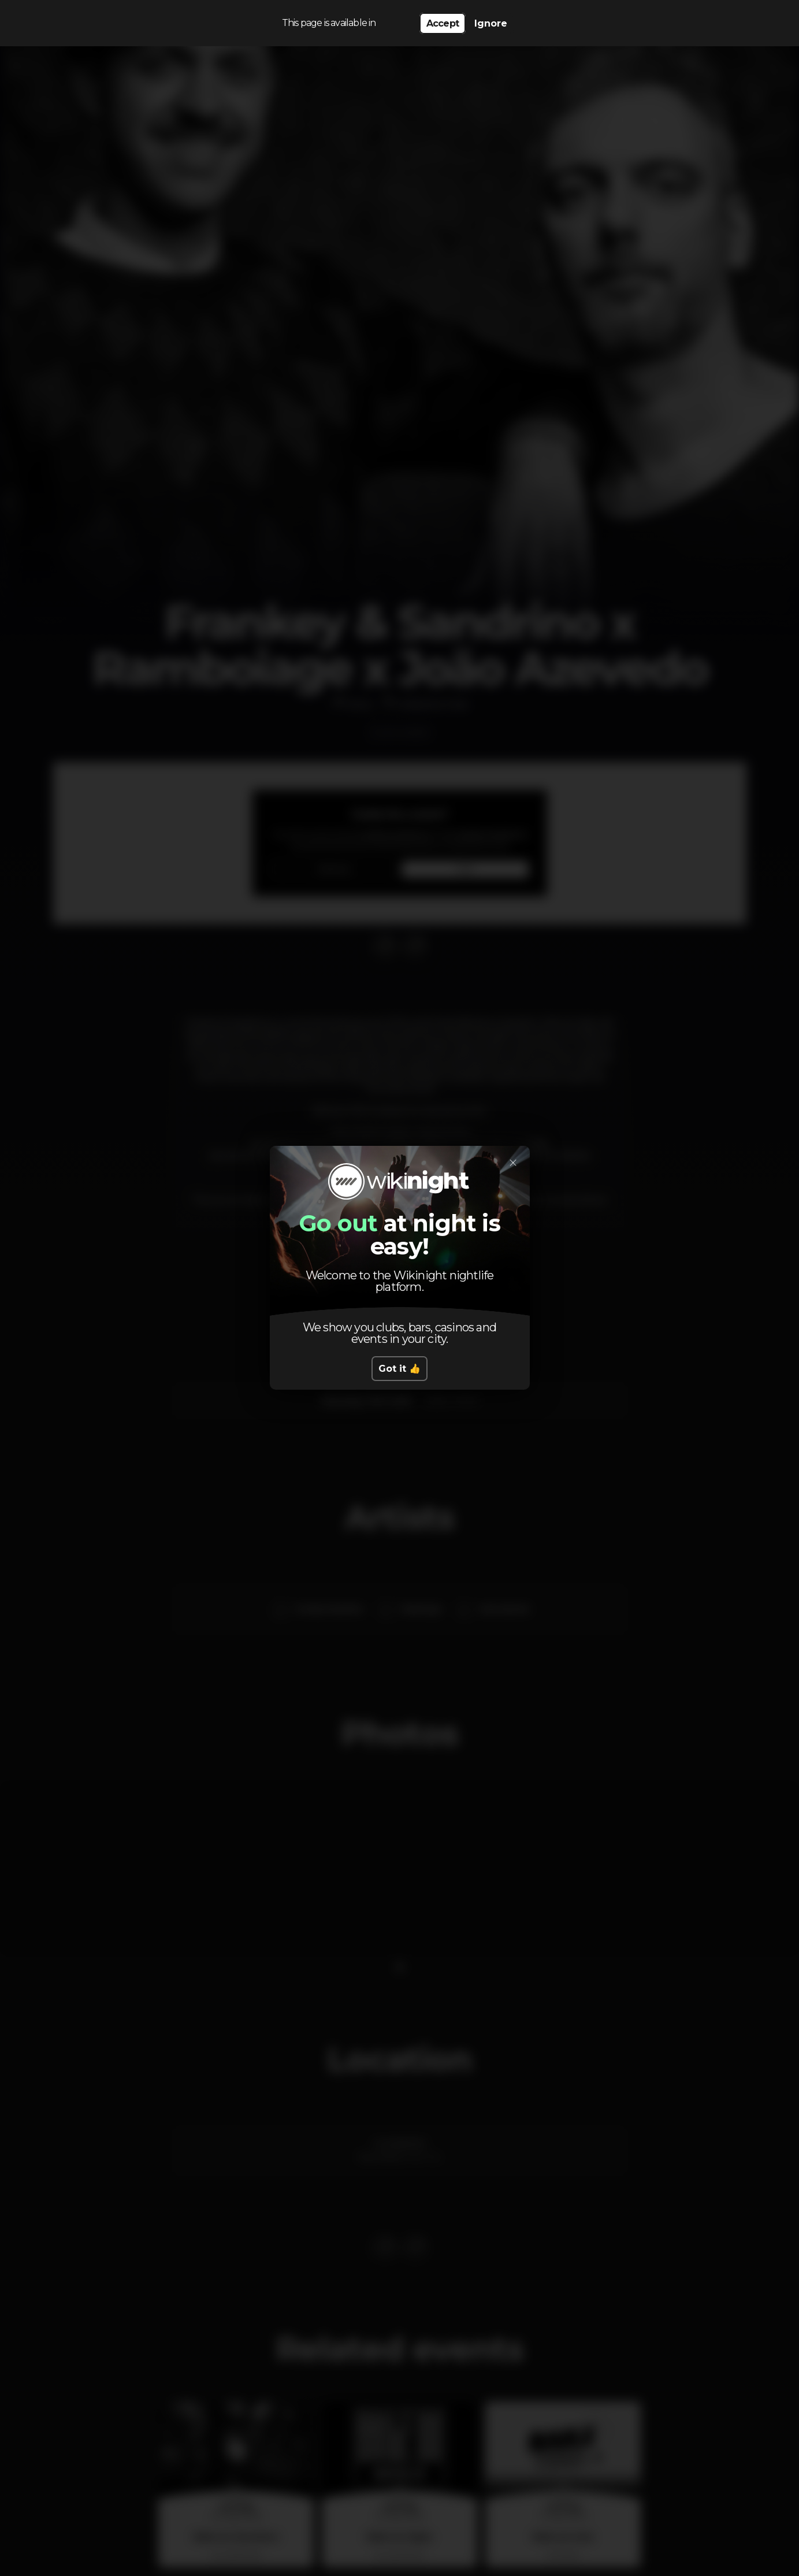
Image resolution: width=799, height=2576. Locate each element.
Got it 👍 (399, 1368)
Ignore (490, 23)
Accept (442, 23)
